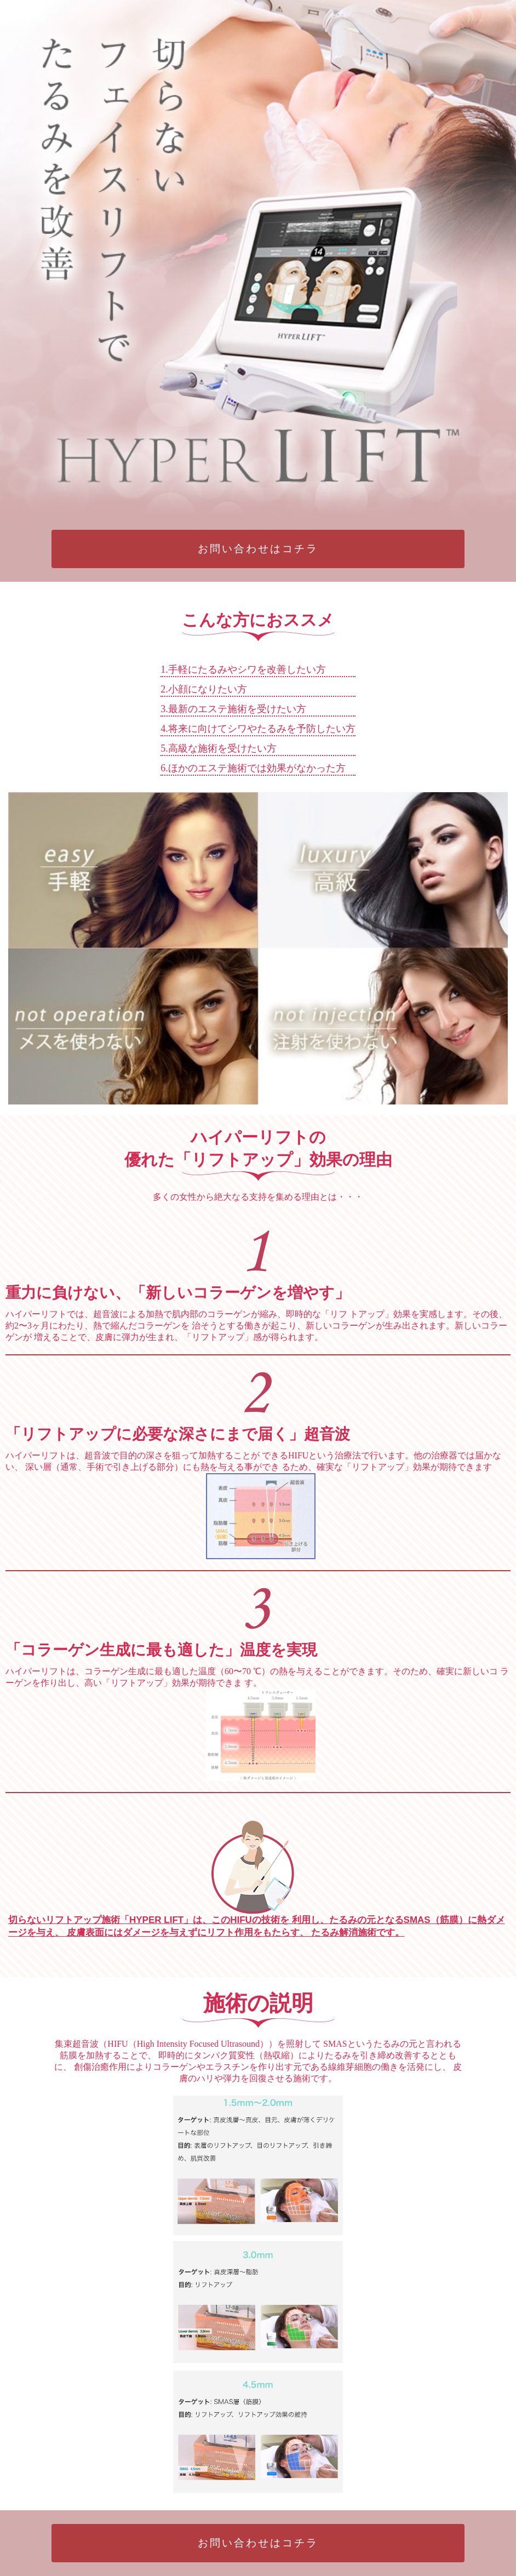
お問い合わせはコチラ (258, 548)
